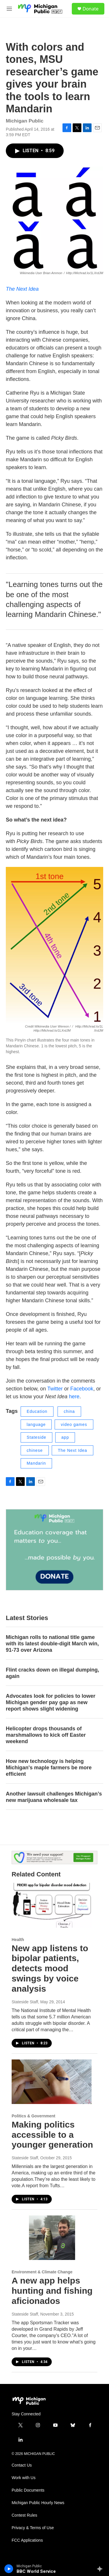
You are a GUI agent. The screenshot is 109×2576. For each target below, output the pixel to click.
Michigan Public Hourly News (38, 2503)
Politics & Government (33, 2116)
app (65, 1437)
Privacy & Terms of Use (33, 2528)
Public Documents (28, 2490)
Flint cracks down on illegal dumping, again (52, 1673)
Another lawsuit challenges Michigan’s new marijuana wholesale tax (54, 1797)
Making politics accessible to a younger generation (52, 2135)
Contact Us (22, 2465)
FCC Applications (27, 2540)
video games (74, 1424)
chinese (35, 1450)
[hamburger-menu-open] (9, 9)
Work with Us (23, 2478)
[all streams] (101, 2568)
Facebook (81, 1389)
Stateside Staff (25, 2002)
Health (18, 1939)
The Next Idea (22, 289)
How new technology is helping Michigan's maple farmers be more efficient (49, 1767)
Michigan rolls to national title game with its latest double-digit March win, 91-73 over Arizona (52, 1643)
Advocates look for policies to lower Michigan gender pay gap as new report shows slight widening (50, 1702)
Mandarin (36, 1463)
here (74, 1396)
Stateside (36, 1437)
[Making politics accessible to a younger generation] (52, 2081)
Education (37, 1411)
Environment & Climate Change (42, 2272)
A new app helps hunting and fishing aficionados (52, 2291)
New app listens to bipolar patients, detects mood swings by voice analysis (50, 1968)
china (69, 1411)
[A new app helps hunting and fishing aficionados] (52, 2237)
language (36, 1424)
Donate (91, 8)
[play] (8, 2569)
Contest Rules (24, 2515)
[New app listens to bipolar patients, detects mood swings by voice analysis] (52, 1905)
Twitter (55, 1389)
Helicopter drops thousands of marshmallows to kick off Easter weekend (46, 1735)
